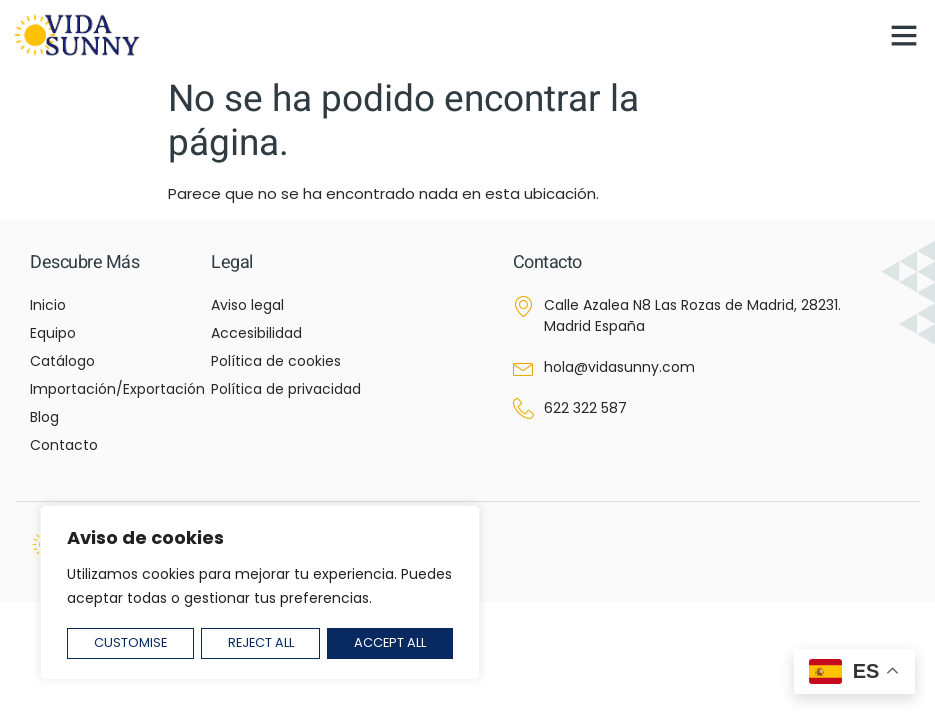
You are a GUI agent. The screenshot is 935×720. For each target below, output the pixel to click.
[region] (260, 593)
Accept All (390, 643)
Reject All (261, 643)
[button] (904, 35)
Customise (130, 643)
